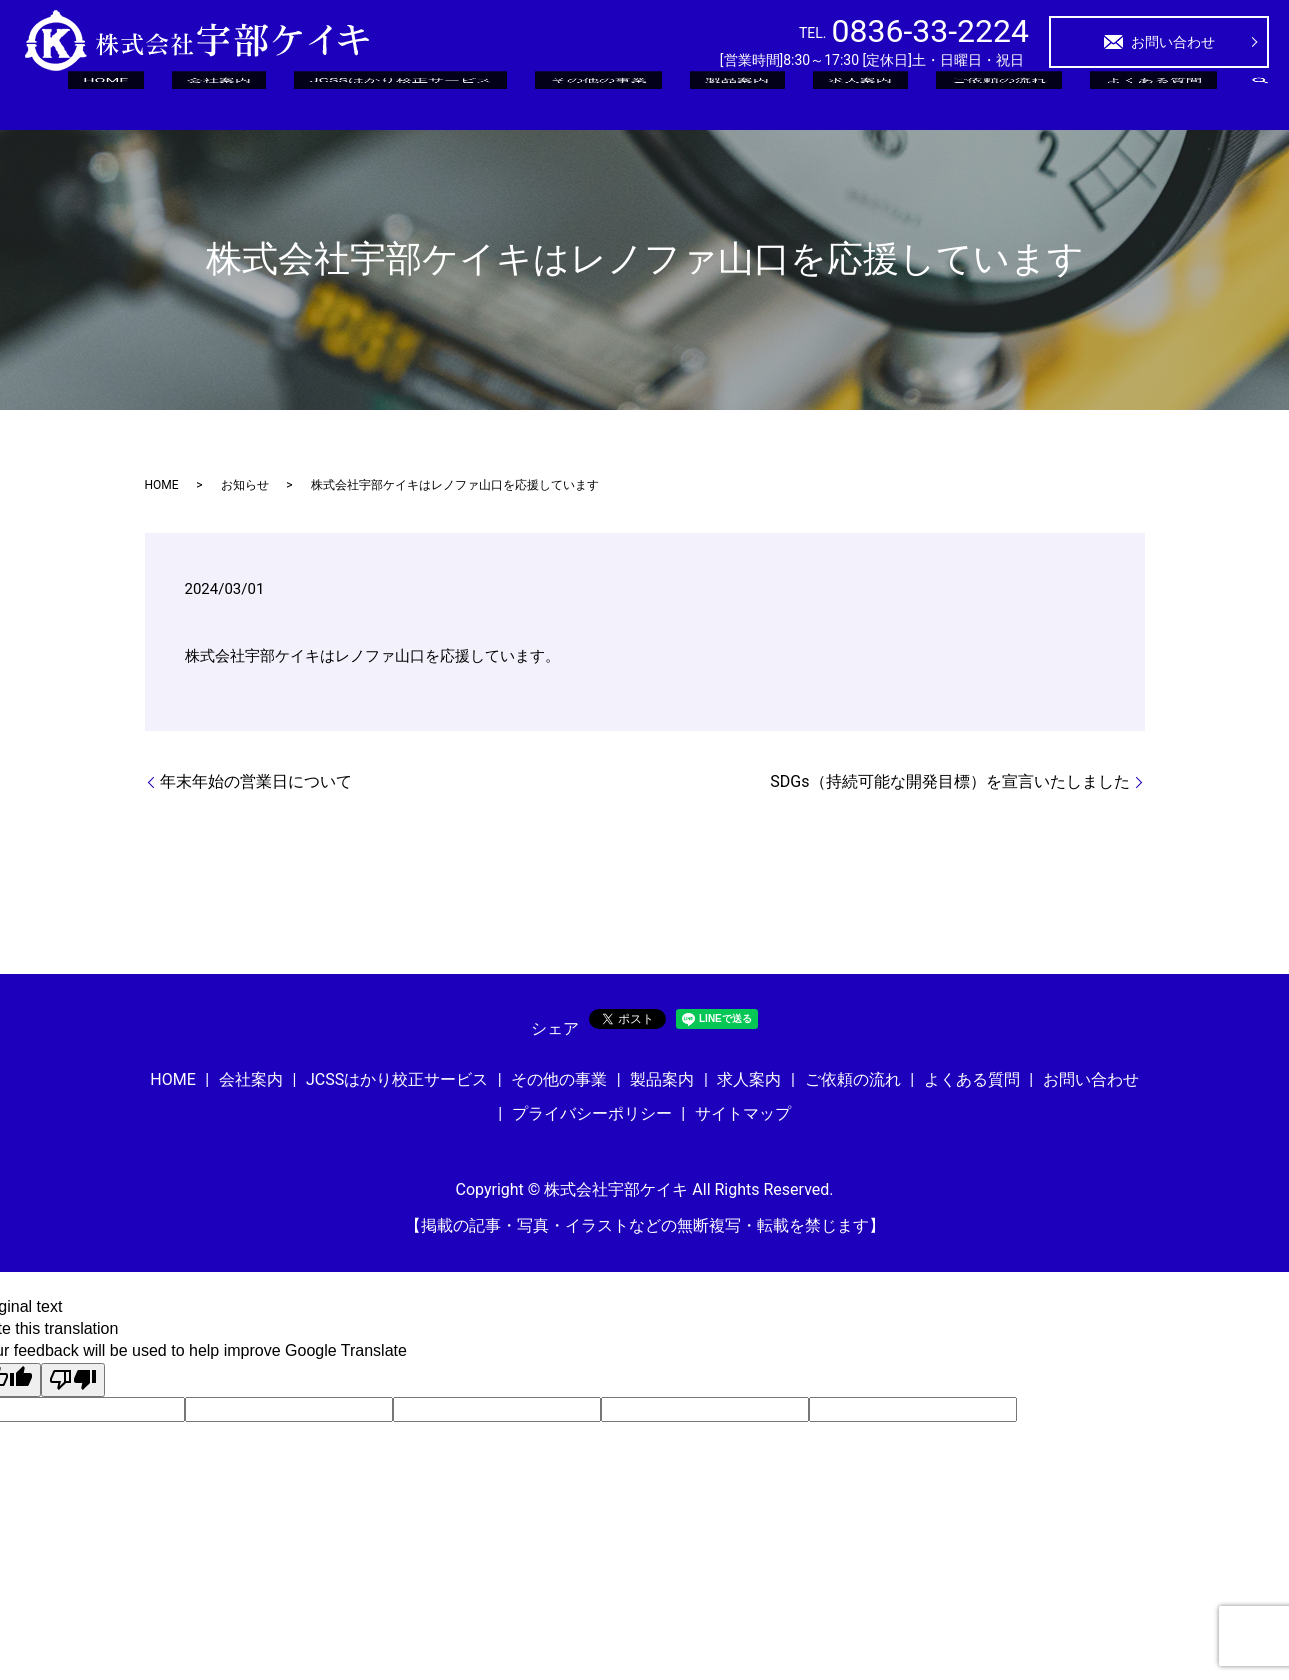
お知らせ (245, 485)
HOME (422, 99)
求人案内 (965, 99)
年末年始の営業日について (256, 781)
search (1260, 99)
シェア (555, 1028)
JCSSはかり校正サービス (633, 99)
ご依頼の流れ (1063, 99)
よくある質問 (1175, 99)
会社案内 (498, 99)
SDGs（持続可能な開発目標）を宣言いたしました (949, 781)
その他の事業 (783, 99)
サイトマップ (743, 1113)
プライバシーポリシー (592, 1113)
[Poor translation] (73, 1380)
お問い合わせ (1159, 42)
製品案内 (881, 99)
